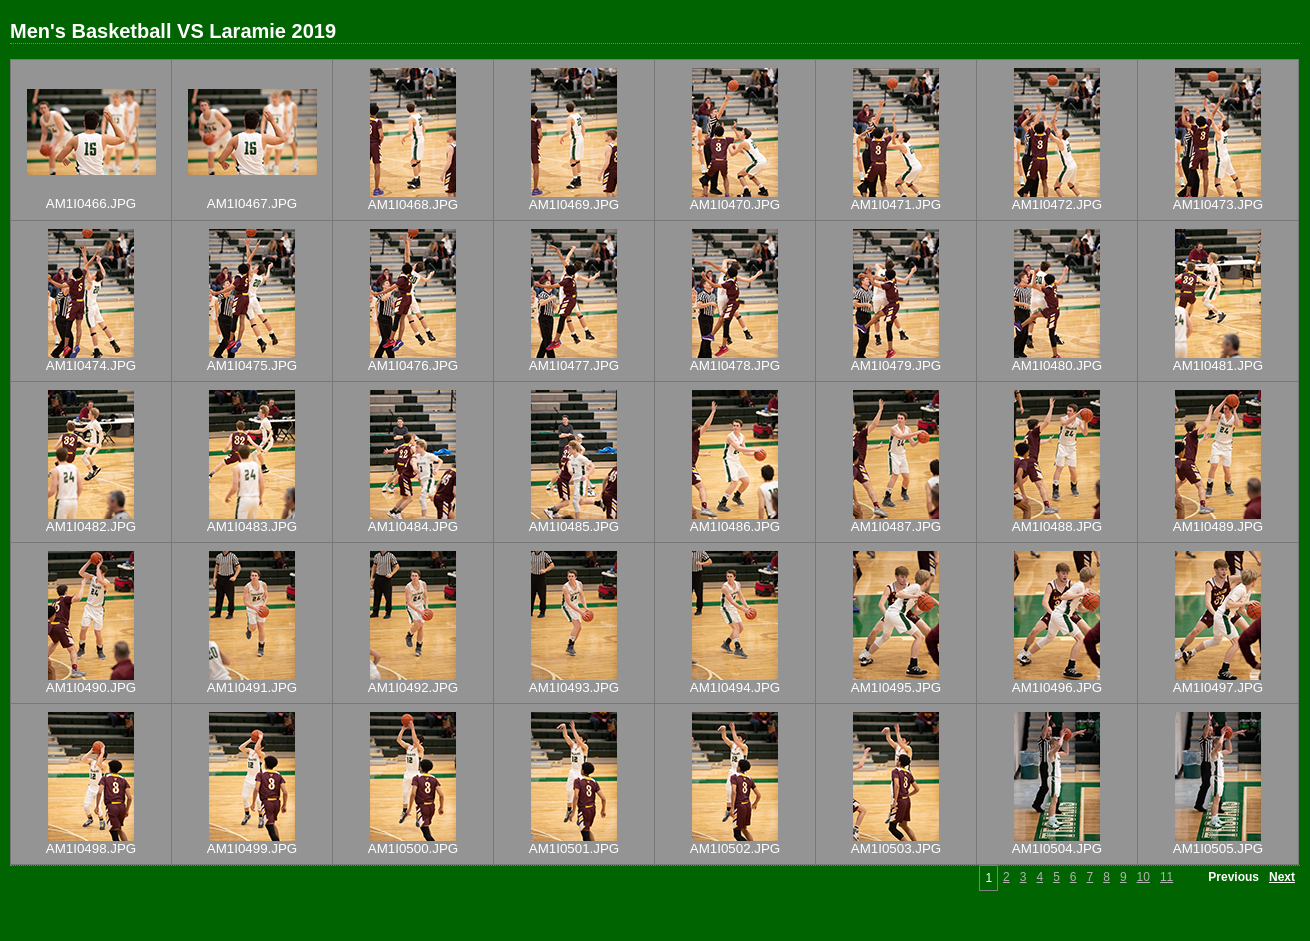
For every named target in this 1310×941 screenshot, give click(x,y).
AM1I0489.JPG (1218, 526)
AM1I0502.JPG (735, 848)
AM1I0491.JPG (252, 687)
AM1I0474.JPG (91, 365)
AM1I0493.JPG (574, 687)
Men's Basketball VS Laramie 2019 (173, 31)
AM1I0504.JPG (1057, 848)
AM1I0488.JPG (1057, 526)
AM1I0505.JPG (1218, 848)
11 (1166, 877)
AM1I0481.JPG (1218, 365)
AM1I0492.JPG (413, 687)
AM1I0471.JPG (896, 204)
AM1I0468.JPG (413, 204)
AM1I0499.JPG (252, 848)
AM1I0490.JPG (91, 687)
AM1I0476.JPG (413, 365)
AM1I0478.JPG (735, 365)
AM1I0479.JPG (896, 365)
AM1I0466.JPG (91, 203)
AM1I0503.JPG (896, 848)
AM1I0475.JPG (252, 365)
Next (1282, 877)
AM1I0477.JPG (574, 365)
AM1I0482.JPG (91, 526)
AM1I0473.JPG (1218, 204)
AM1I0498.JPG (91, 848)
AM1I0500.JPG (413, 848)
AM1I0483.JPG (252, 526)
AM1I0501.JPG (574, 848)
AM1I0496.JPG (1057, 687)
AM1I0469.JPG (574, 204)
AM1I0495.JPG (896, 687)
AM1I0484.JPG (413, 526)
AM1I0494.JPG (735, 687)
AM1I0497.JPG (1218, 687)
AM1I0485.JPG (574, 526)
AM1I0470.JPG (735, 204)
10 (1143, 877)
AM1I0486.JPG (735, 526)
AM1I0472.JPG (1057, 204)
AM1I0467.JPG (252, 203)
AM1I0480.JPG (1057, 365)
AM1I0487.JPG (896, 526)
